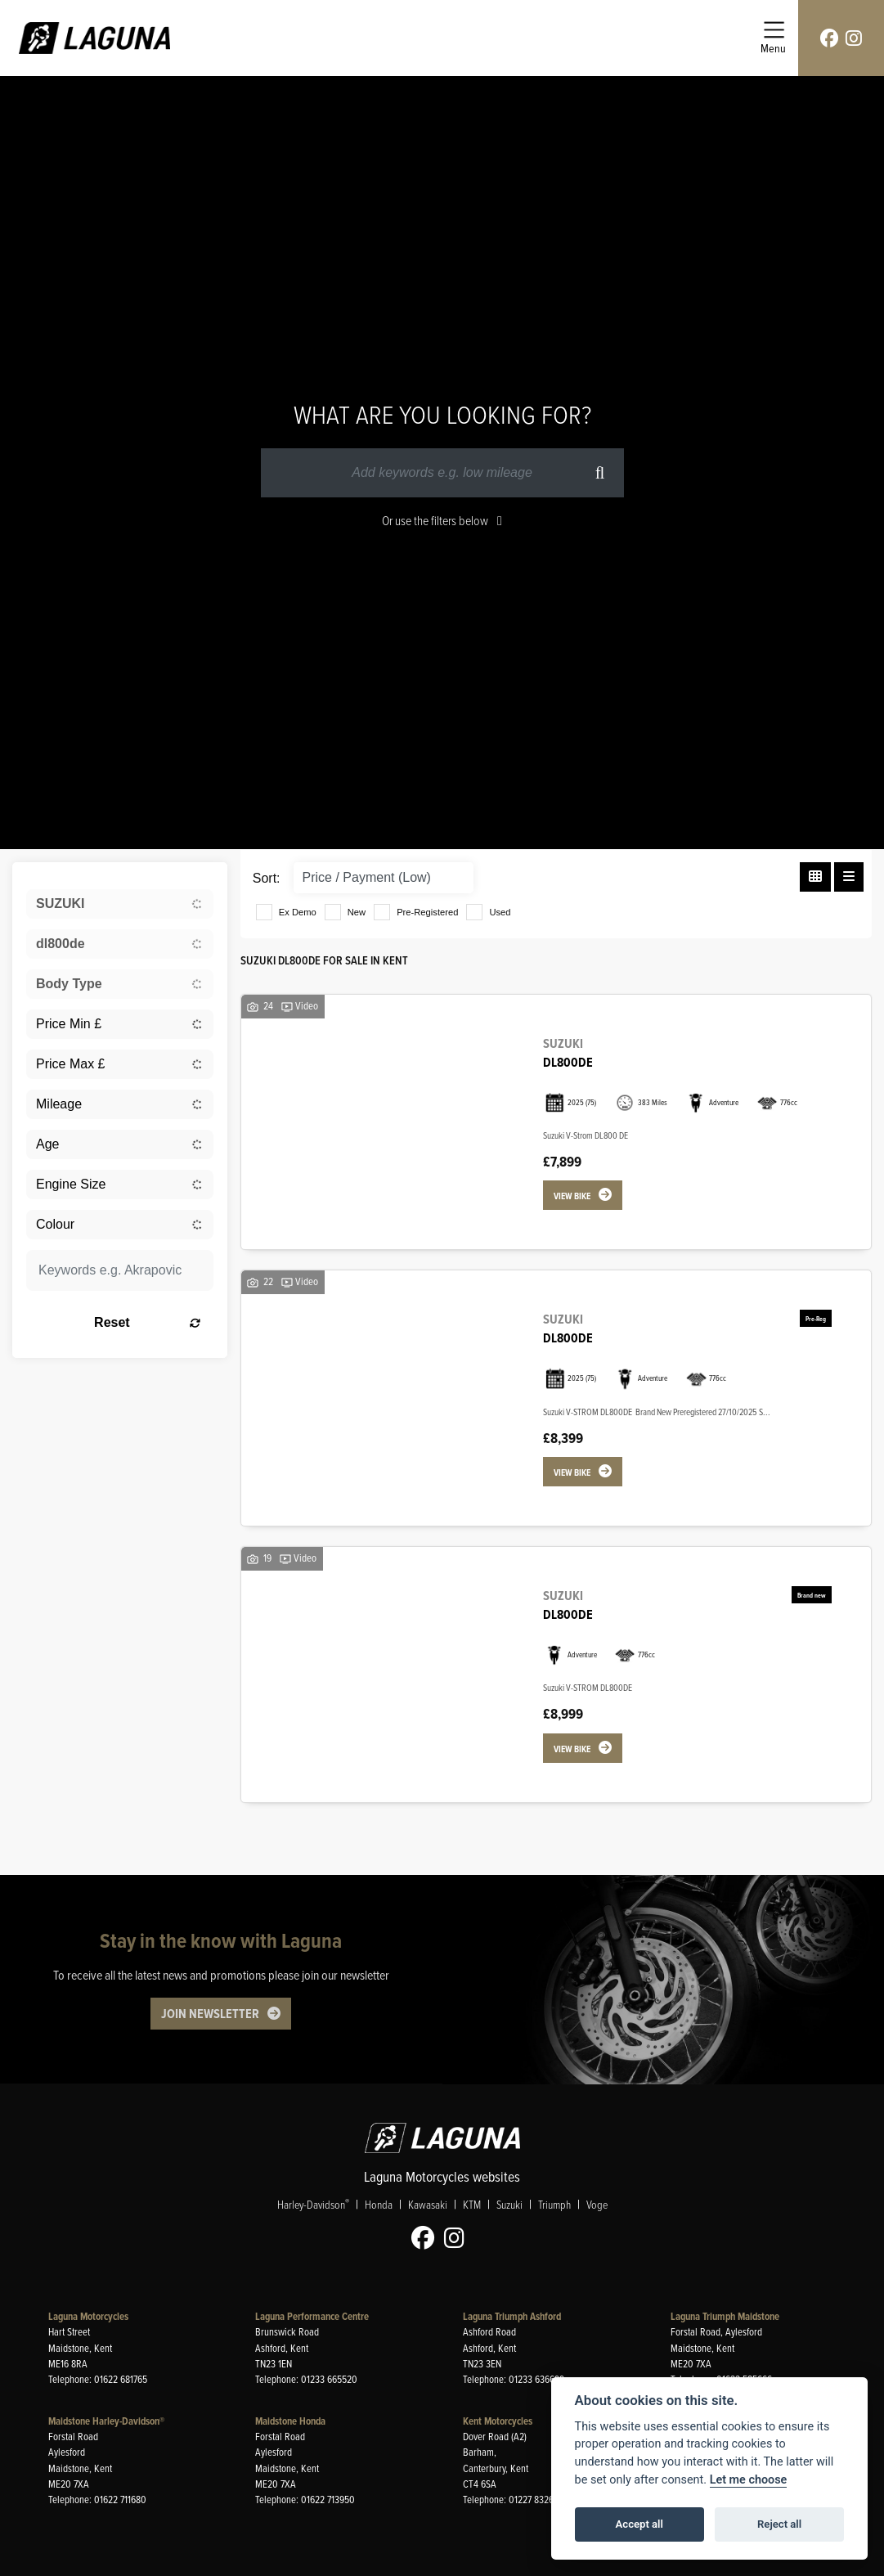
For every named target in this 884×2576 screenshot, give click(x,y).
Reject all (779, 2524)
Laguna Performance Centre (312, 2316)
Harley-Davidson (313, 2204)
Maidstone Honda (290, 2421)
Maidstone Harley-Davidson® (106, 2421)
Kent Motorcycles (497, 2421)
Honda (379, 2204)
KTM (472, 2204)
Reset (147, 1322)
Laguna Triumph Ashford (512, 2316)
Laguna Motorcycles (88, 2316)
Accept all (639, 2524)
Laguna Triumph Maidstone (725, 2316)
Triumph (554, 2204)
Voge (597, 2204)
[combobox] (119, 904)
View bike (572, 1196)
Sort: (266, 878)
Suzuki (509, 2204)
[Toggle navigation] (773, 38)
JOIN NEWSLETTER (210, 2012)
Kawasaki (427, 2204)
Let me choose (749, 2480)
